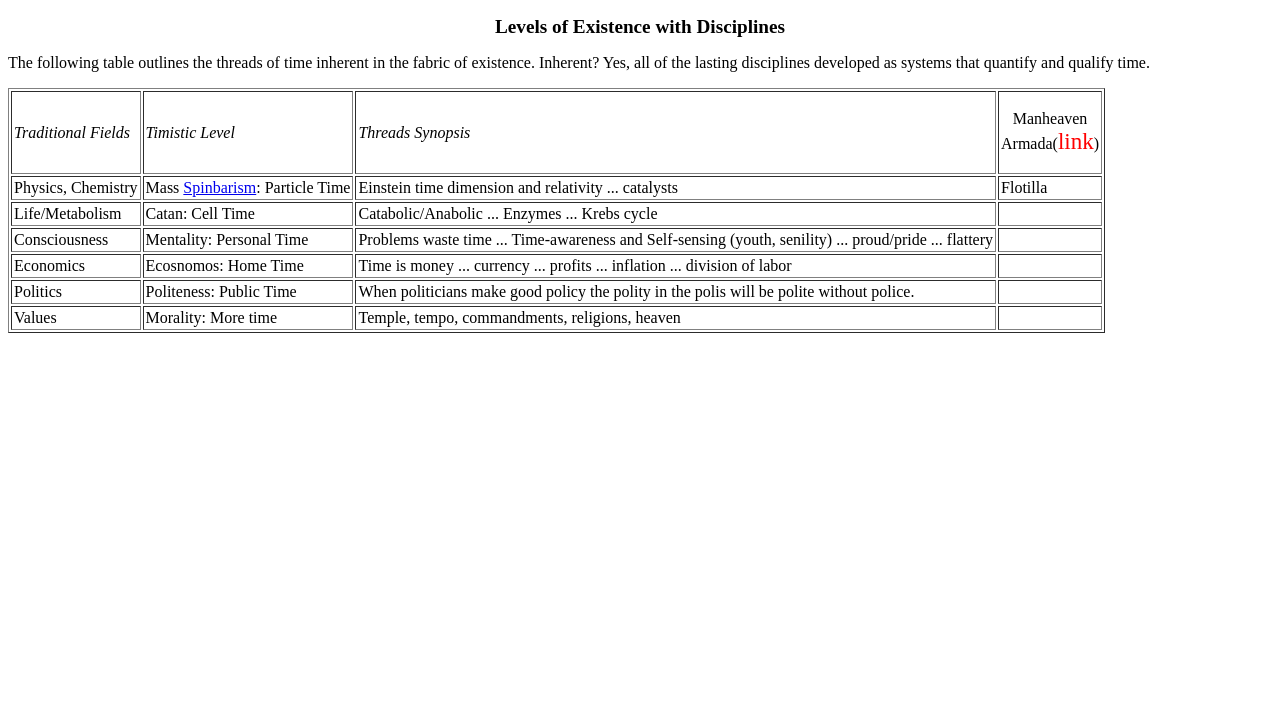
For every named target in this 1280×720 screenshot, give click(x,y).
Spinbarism (219, 187)
